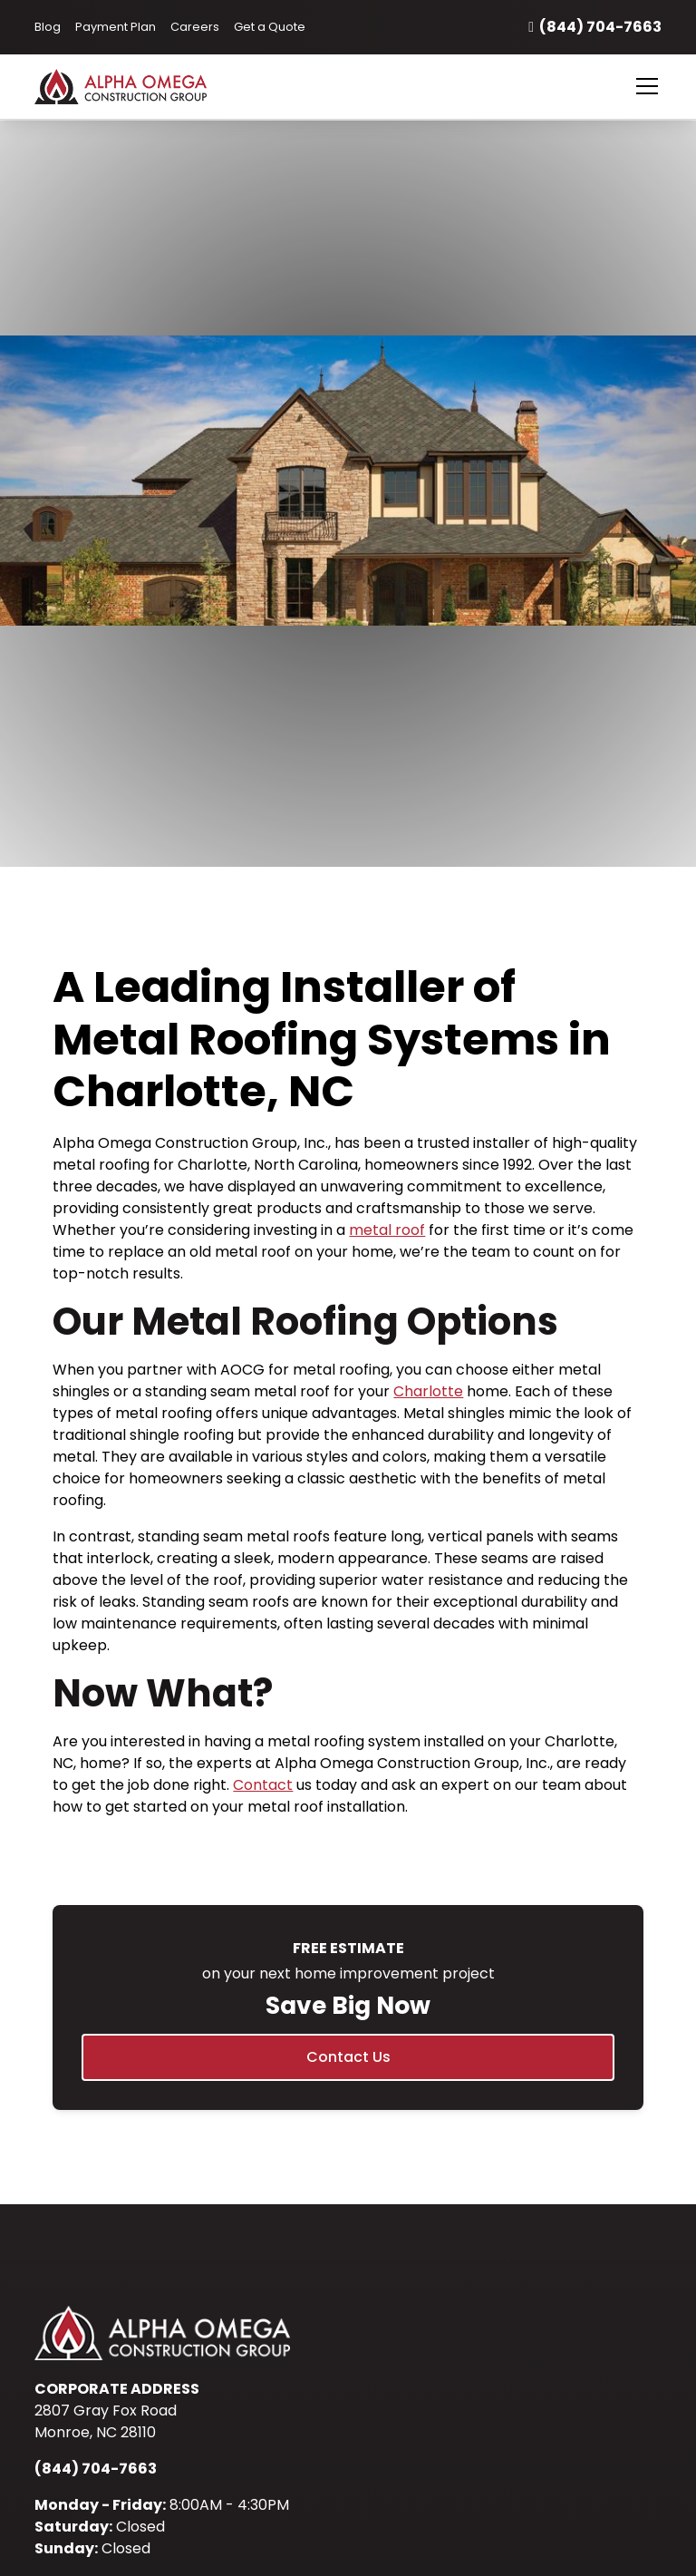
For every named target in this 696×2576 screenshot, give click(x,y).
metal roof (387, 1230)
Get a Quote (269, 26)
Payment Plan (115, 26)
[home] (141, 86)
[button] (643, 86)
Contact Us (348, 2056)
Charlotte (428, 1391)
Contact (263, 1784)
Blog (47, 26)
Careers (194, 26)
